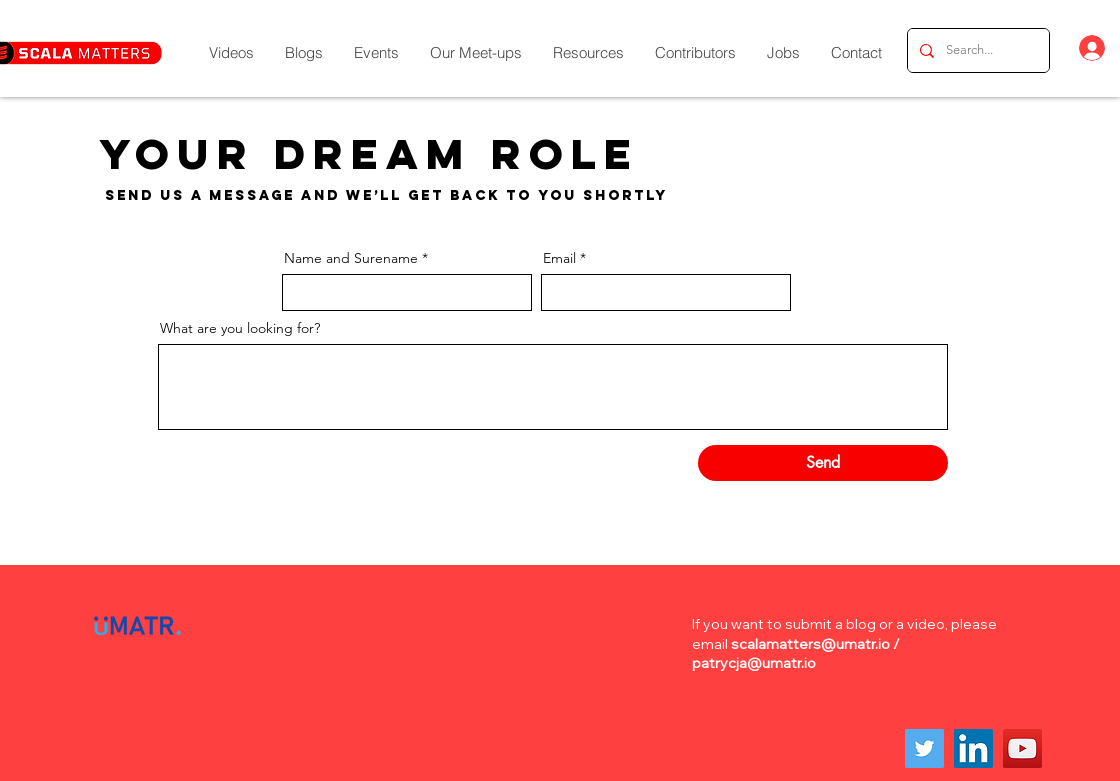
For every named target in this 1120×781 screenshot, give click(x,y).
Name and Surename (351, 258)
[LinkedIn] (973, 748)
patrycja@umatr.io (754, 663)
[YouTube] (1022, 748)
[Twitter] (924, 748)
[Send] (823, 463)
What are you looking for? (240, 328)
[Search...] (976, 50)
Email (559, 258)
